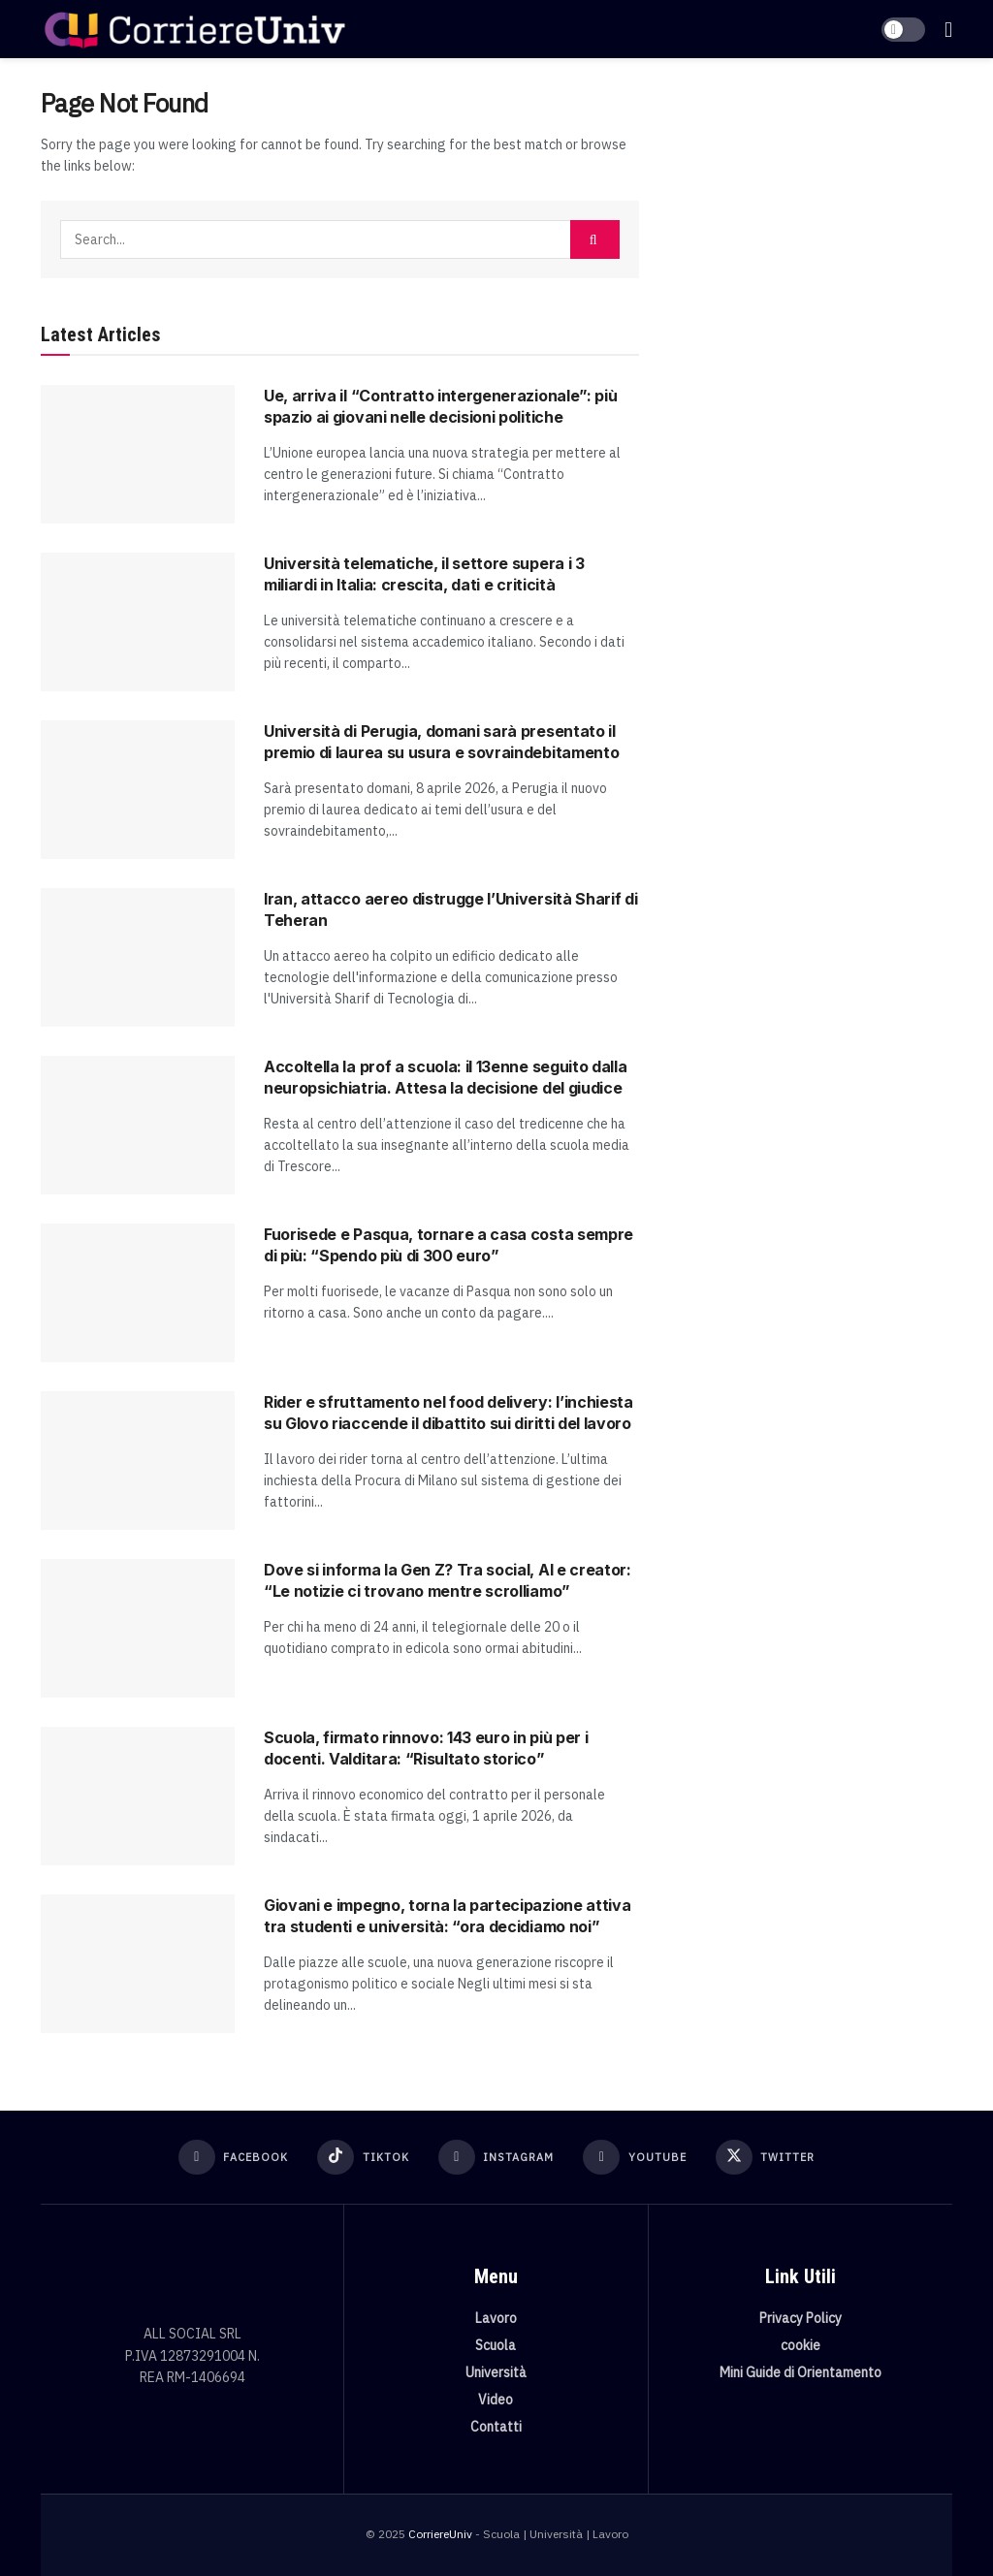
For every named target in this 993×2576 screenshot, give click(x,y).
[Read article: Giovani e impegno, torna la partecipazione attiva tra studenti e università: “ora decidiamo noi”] (138, 1963)
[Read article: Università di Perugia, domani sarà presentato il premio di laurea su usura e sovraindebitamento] (138, 789)
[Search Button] (595, 239)
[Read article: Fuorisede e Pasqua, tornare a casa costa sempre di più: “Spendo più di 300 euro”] (138, 1293)
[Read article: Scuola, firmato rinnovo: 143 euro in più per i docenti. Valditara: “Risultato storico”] (138, 1796)
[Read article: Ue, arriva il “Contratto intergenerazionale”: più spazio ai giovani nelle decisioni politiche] (138, 454)
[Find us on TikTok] (363, 2157)
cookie (800, 2345)
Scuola (495, 2345)
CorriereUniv (440, 2534)
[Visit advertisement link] (810, 229)
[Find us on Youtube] (635, 2157)
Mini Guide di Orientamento (800, 2372)
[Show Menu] (948, 29)
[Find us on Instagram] (496, 2157)
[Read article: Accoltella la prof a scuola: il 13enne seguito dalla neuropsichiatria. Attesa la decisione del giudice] (138, 1125)
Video (495, 2399)
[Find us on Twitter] (766, 2157)
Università (496, 2372)
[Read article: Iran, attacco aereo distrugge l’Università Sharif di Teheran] (138, 957)
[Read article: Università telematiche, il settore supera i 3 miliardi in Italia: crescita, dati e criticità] (138, 622)
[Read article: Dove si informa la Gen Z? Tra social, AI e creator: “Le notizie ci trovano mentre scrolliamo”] (138, 1628)
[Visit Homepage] (194, 29)
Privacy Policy (800, 2318)
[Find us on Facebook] (233, 2157)
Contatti (496, 2426)
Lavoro (496, 2318)
